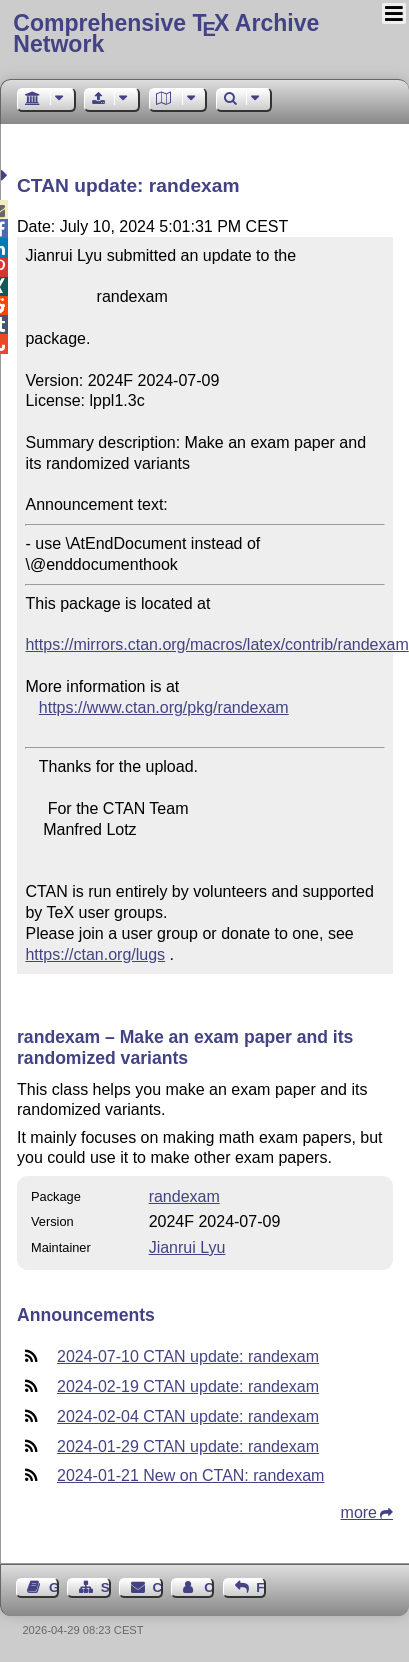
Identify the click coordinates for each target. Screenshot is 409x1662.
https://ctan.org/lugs (95, 954)
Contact (158, 1587)
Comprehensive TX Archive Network (166, 33)
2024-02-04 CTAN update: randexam (188, 1416)
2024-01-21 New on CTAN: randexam (190, 1475)
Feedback (261, 1587)
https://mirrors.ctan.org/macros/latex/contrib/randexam (216, 644)
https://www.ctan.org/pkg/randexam (164, 707)
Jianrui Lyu (187, 1247)
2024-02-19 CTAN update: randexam (188, 1386)
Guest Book (54, 1587)
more (359, 1512)
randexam (184, 1196)
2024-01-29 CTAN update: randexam (188, 1446)
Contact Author (209, 1587)
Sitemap (106, 1587)
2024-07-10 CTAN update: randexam (188, 1356)
